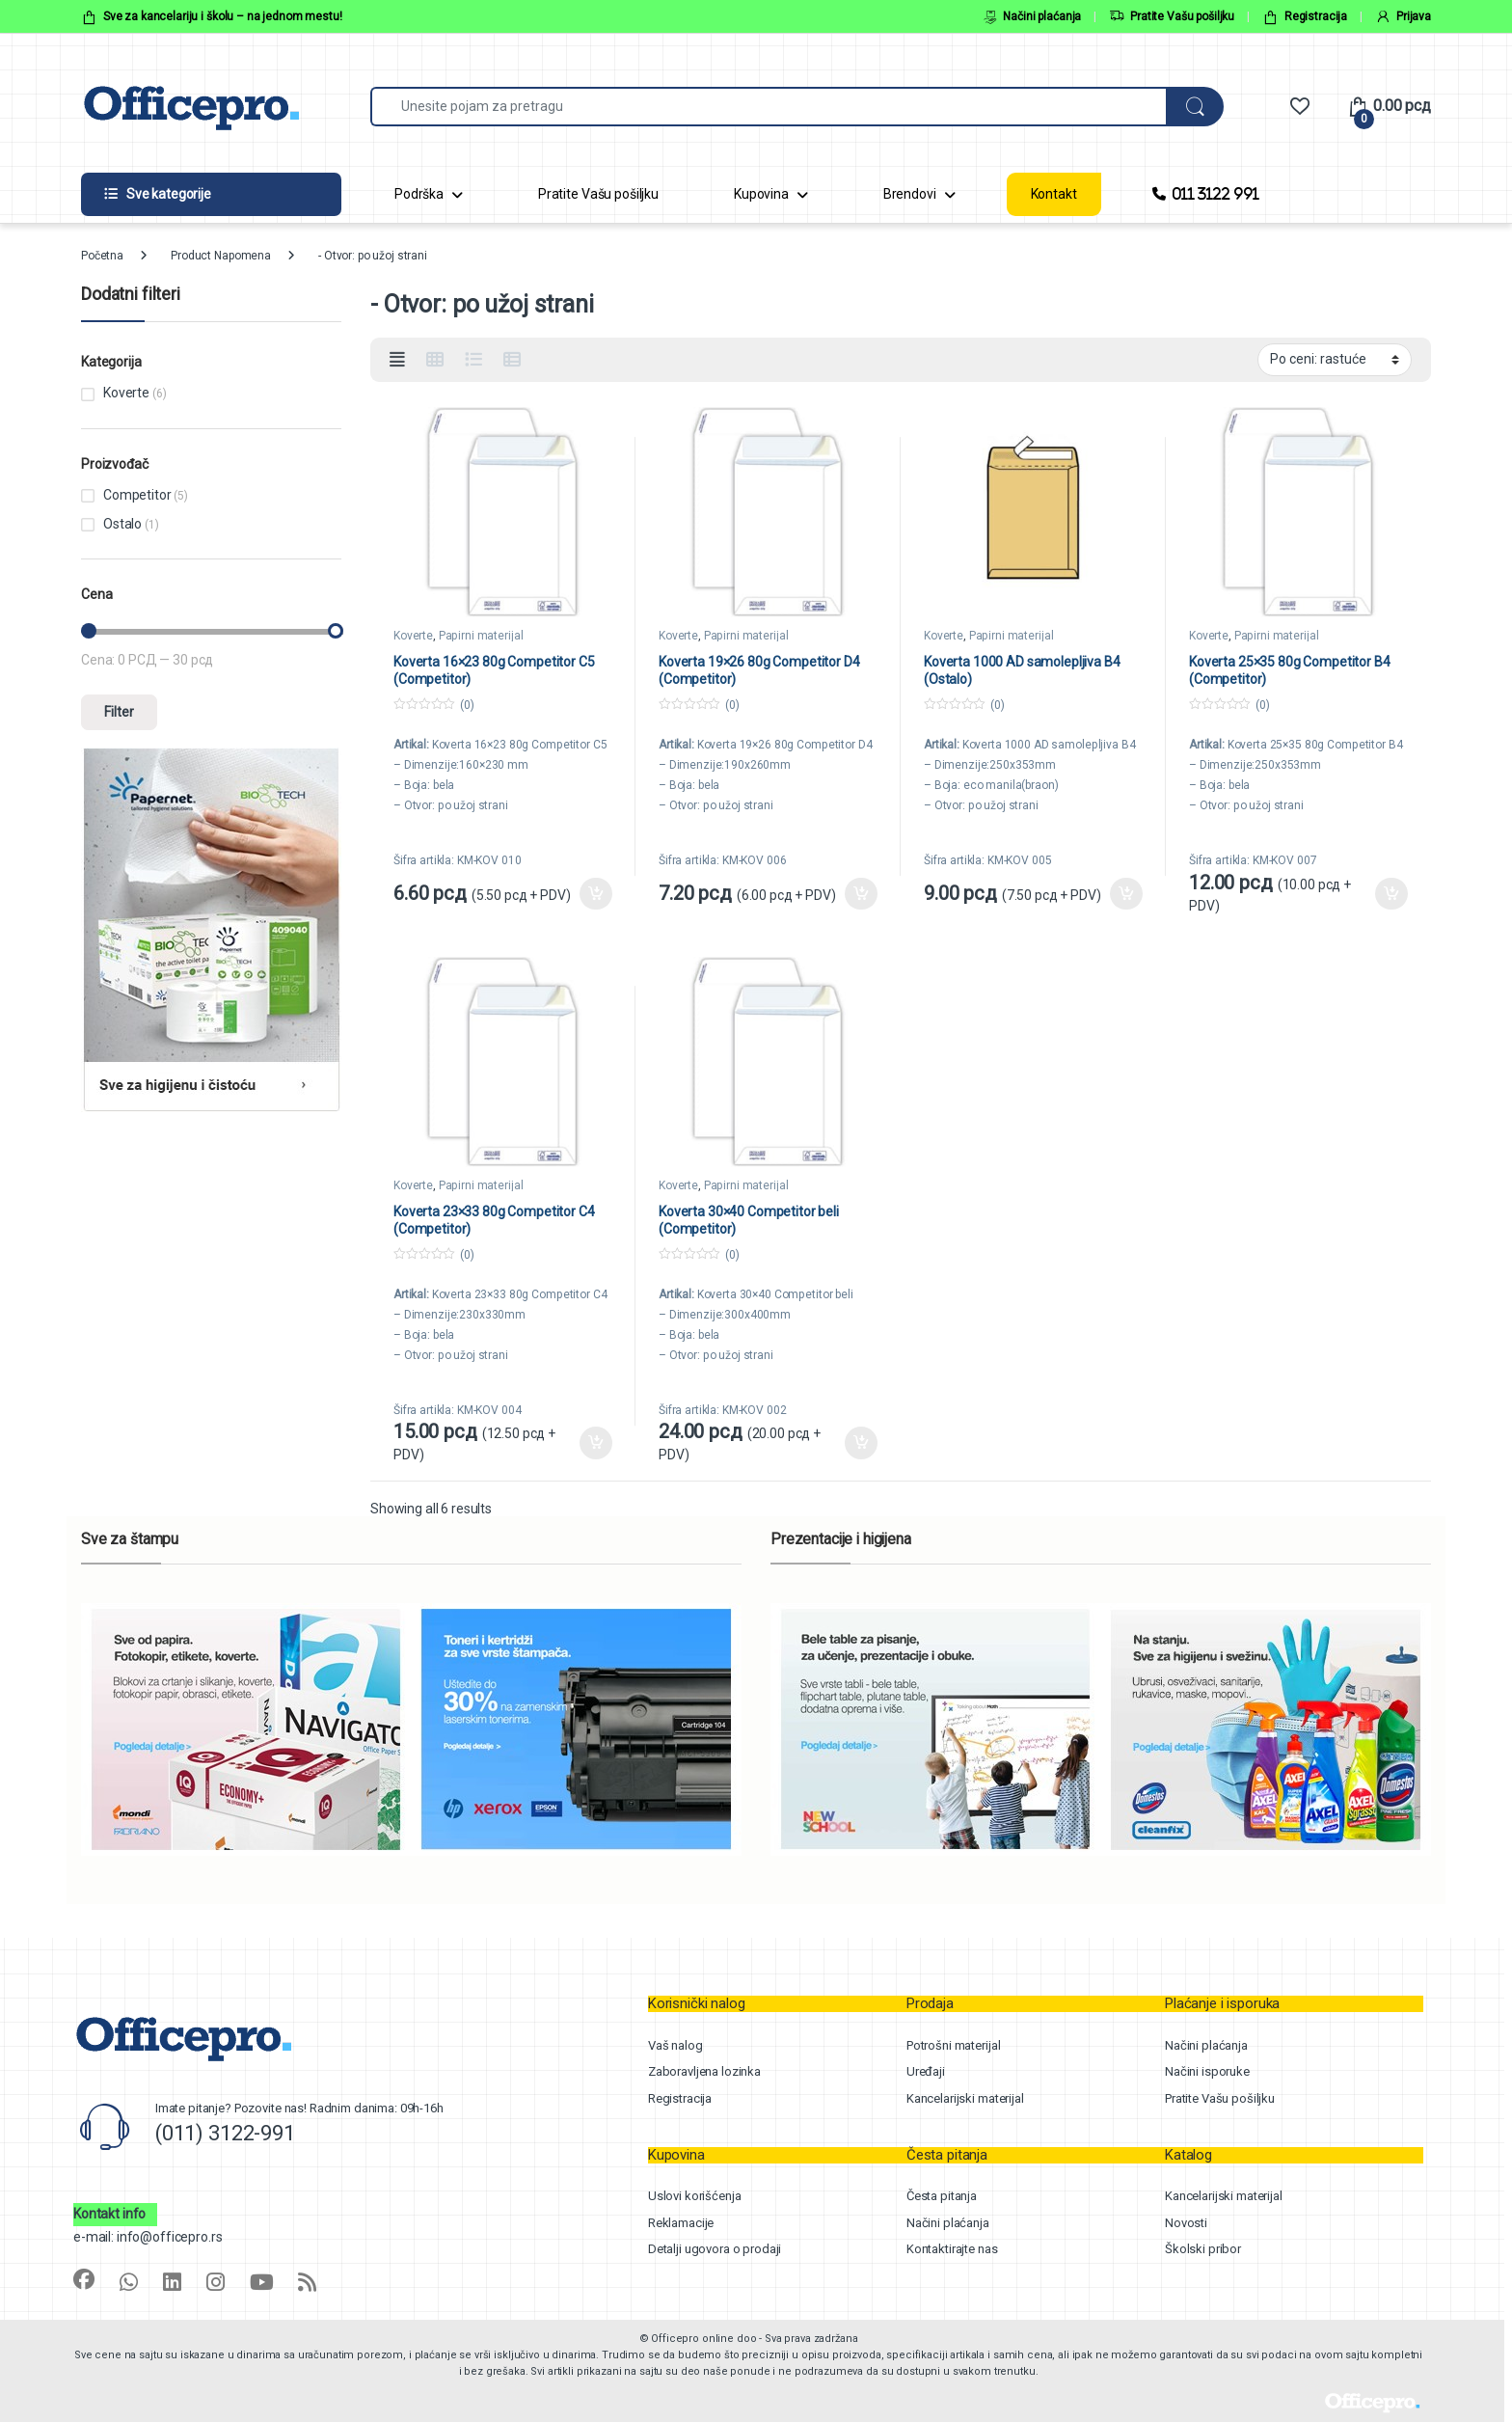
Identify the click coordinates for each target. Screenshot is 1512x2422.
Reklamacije (681, 2223)
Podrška (419, 194)
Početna (102, 255)
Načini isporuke (1207, 2071)
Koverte (413, 635)
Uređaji (925, 2071)
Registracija (1304, 17)
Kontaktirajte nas (952, 2249)
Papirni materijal (481, 635)
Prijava (1403, 17)
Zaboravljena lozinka (704, 2071)
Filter (119, 712)
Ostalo (122, 523)
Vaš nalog (675, 2045)
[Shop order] (1334, 359)
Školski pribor (1203, 2249)
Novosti (1186, 2223)
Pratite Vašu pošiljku (1171, 17)
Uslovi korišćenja (695, 2196)
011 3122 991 (1205, 193)
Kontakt (1054, 194)
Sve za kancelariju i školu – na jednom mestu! (211, 17)
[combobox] (768, 106)
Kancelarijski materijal (965, 2098)
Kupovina (761, 194)
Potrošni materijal (953, 2045)
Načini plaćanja (1032, 17)
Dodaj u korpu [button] (596, 894)
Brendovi (909, 194)
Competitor (137, 495)
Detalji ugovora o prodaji (715, 2249)
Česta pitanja (941, 2196)
